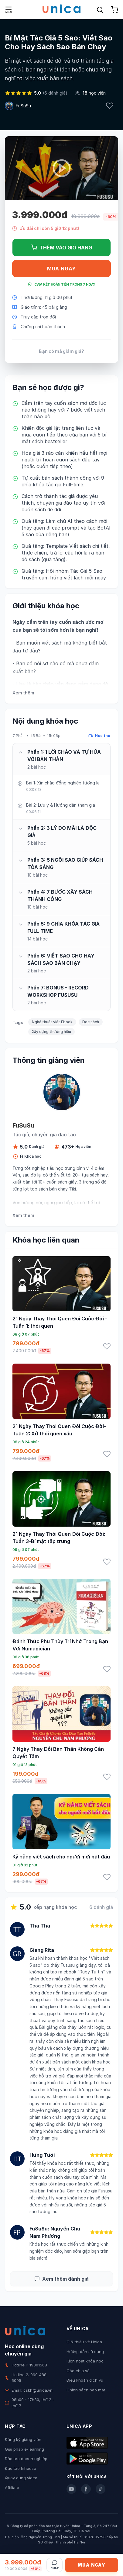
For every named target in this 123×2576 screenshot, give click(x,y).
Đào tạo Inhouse (20, 2468)
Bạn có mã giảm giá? (61, 351)
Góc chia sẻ (78, 2370)
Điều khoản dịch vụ (85, 2380)
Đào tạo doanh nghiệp (26, 2458)
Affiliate (12, 2487)
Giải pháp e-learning (24, 2449)
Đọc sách (90, 1022)
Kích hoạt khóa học (85, 2361)
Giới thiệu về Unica (84, 2341)
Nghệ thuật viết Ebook (52, 1022)
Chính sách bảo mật (86, 2389)
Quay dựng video (21, 2477)
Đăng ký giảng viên (23, 2439)
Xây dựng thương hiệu (51, 1031)
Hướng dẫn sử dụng (85, 2351)
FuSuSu (23, 105)
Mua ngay (61, 269)
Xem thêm (23, 692)
